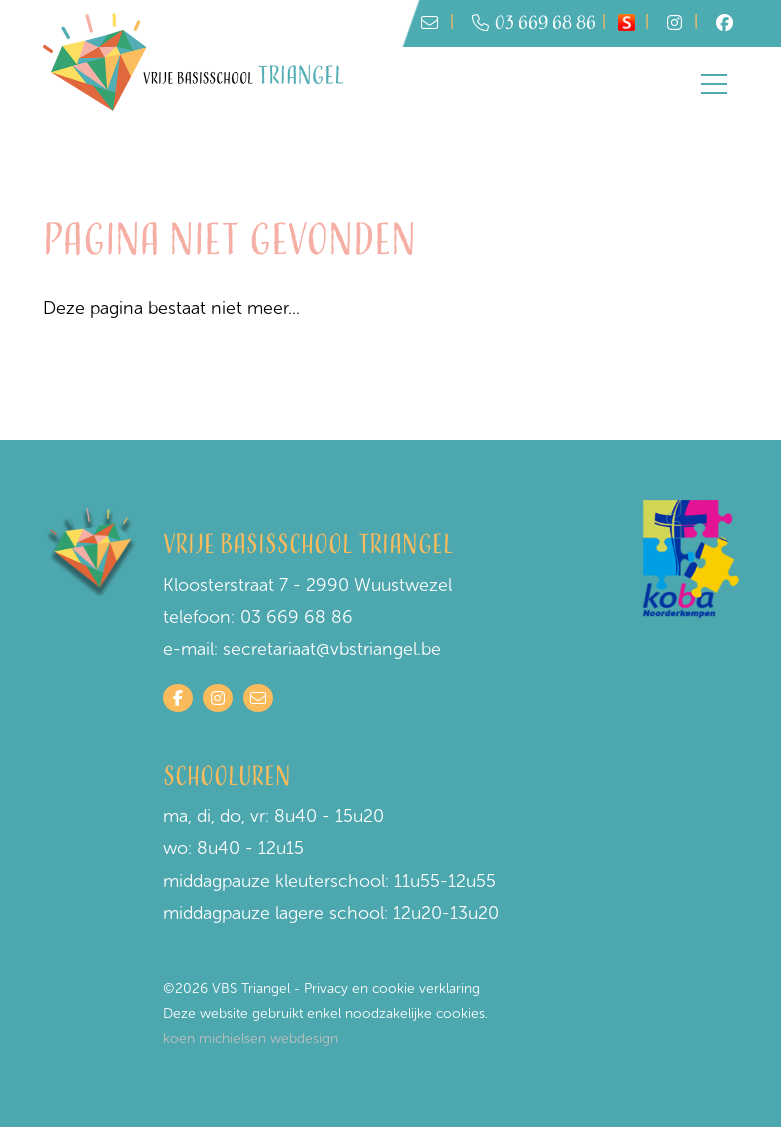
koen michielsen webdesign (250, 1038)
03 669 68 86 (534, 23)
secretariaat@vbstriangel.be (332, 649)
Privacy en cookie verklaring (392, 988)
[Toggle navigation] (714, 84)
